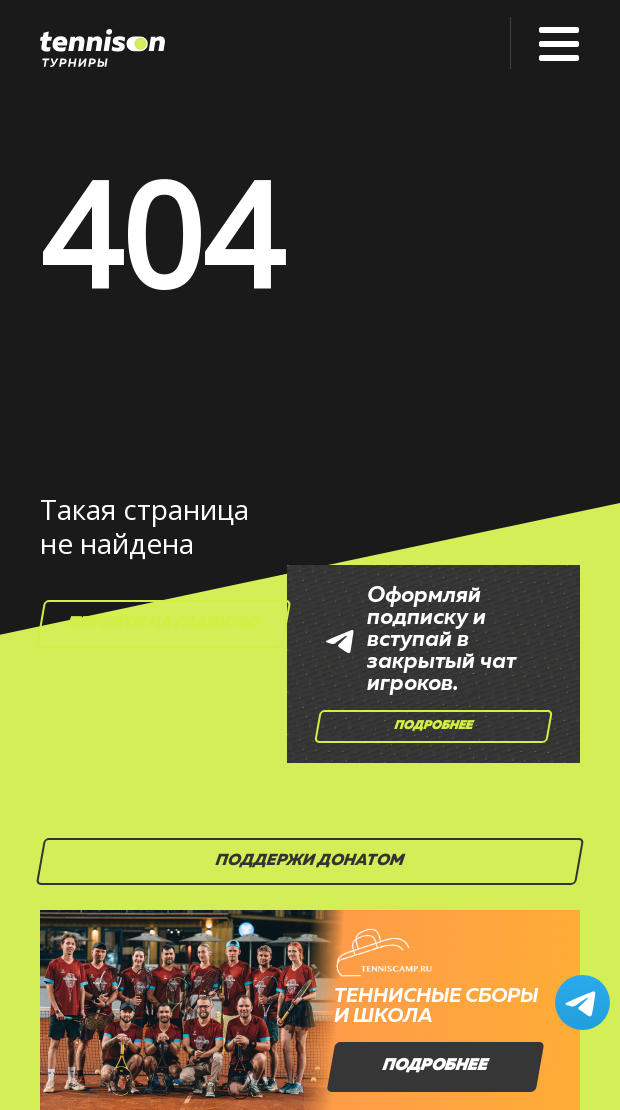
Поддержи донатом (310, 861)
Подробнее (434, 726)
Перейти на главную (164, 624)
